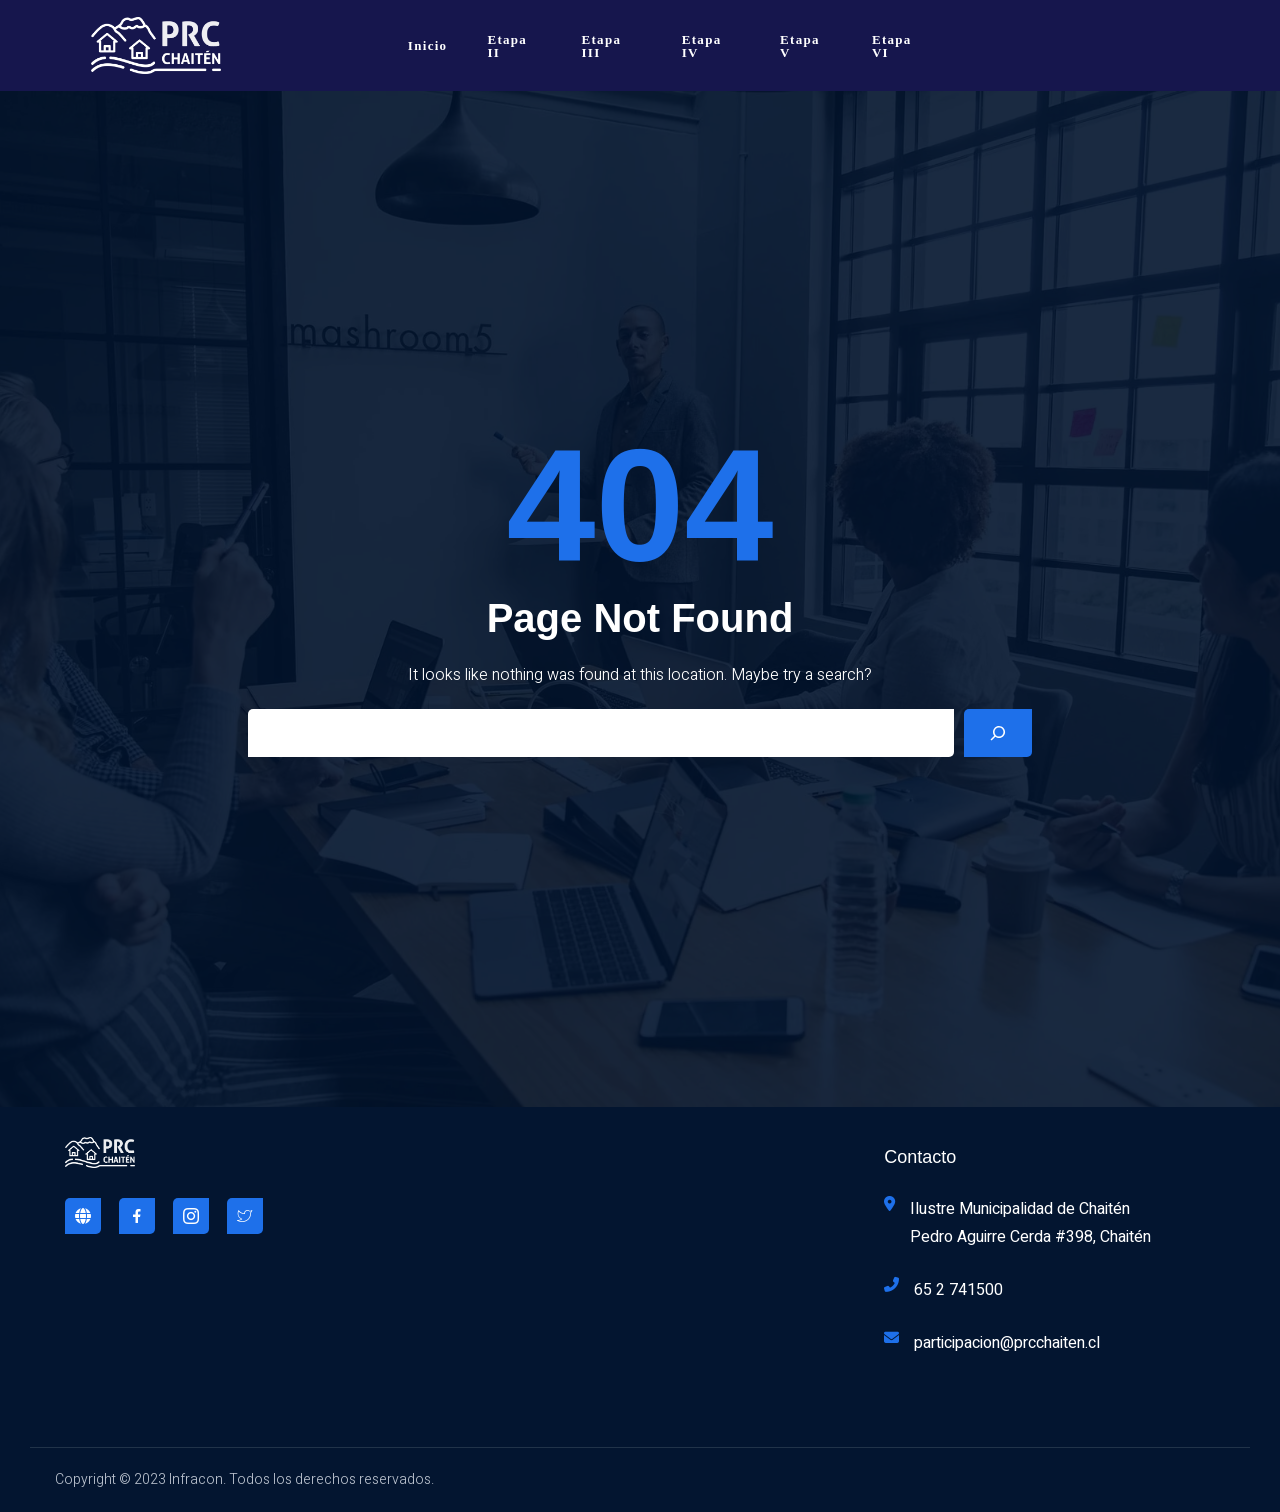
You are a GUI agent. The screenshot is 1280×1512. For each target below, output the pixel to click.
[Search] (998, 733)
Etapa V (800, 46)
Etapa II (507, 46)
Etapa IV (702, 46)
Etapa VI (892, 46)
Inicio (428, 45)
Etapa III (602, 46)
